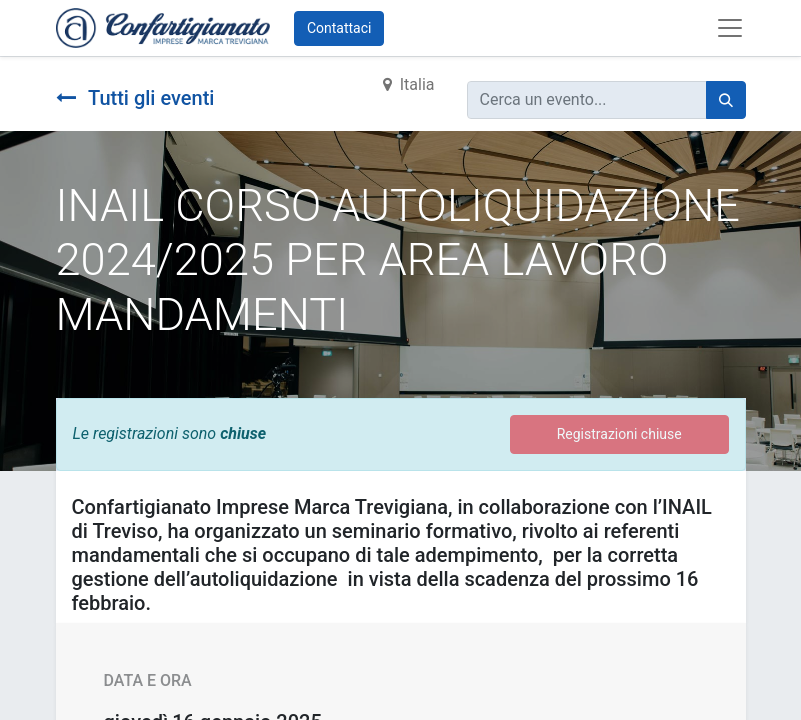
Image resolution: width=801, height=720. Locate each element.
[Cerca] (726, 100)
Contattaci (339, 28)
